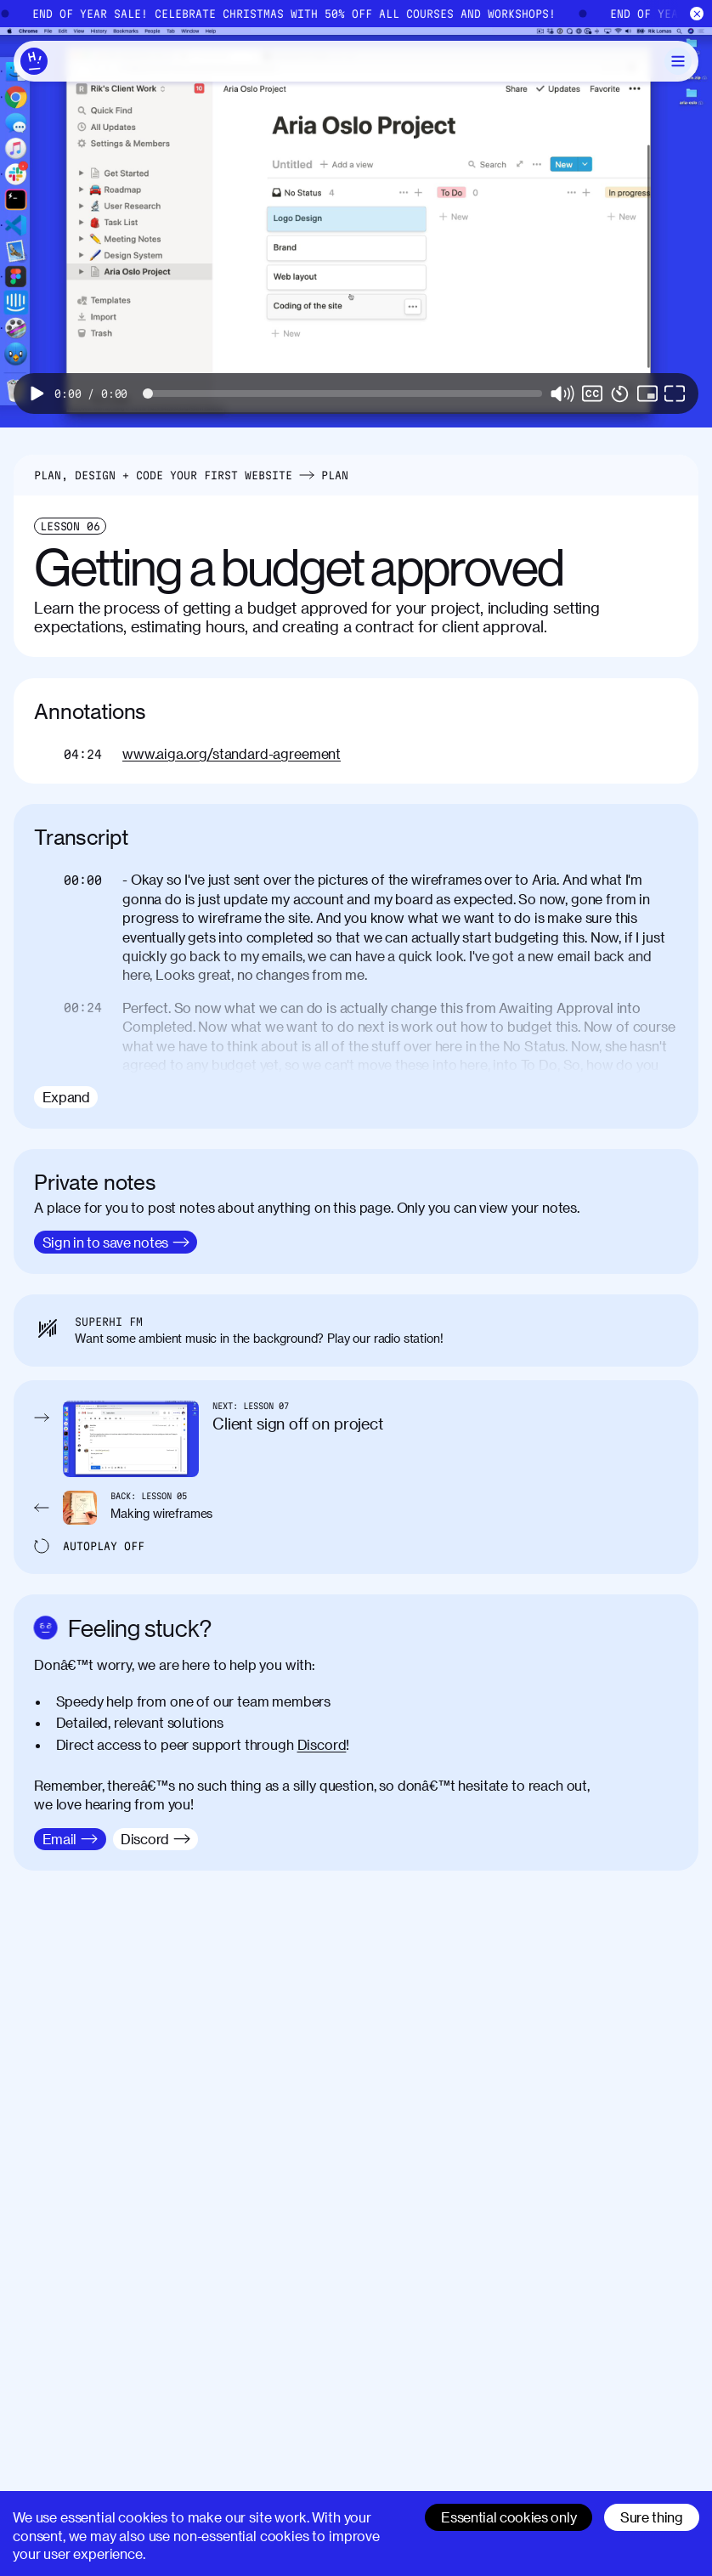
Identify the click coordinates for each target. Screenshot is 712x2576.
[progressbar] (90, 393)
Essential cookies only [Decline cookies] (508, 2517)
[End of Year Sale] (356, 13)
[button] (37, 393)
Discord (322, 1744)
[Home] (34, 61)
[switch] (592, 393)
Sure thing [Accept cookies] (651, 2517)
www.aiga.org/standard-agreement (231, 753)
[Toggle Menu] (678, 61)
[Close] (697, 14)
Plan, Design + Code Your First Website (163, 475)
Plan (334, 475)
